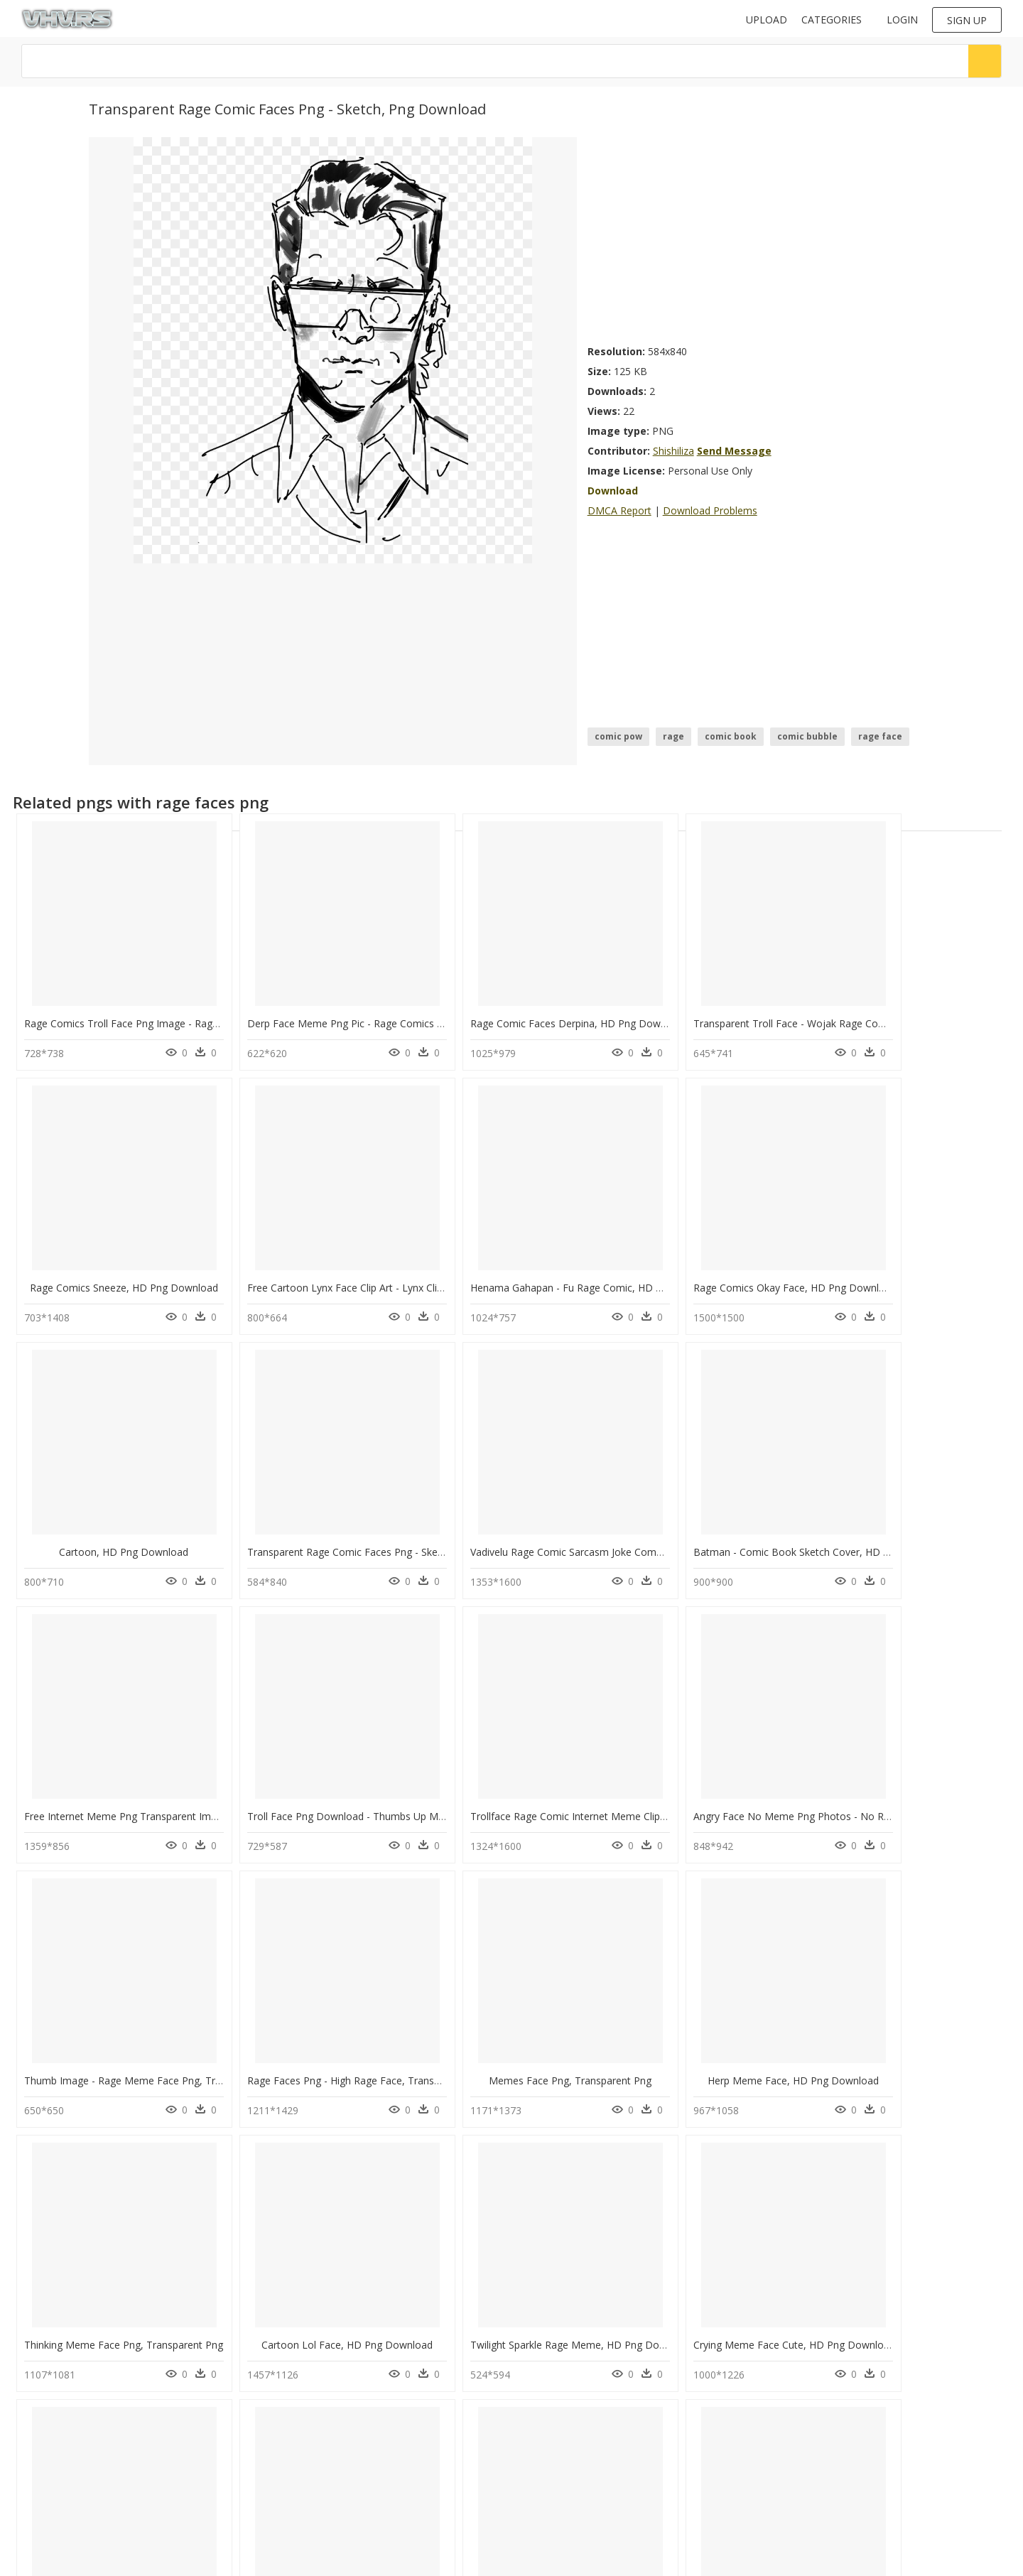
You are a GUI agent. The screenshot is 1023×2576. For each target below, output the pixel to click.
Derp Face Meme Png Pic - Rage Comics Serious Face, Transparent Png (390, 1016)
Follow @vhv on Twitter (564, 2395)
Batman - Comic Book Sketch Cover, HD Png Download (353, 1531)
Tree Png (167, 2383)
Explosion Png (177, 2451)
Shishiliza (673, 451)
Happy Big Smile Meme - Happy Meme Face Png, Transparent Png (779, 2303)
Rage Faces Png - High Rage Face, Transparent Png (543, 1788)
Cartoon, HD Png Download (714, 1273)
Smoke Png (171, 2400)
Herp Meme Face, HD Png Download (915, 1788)
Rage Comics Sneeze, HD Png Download (920, 1016)
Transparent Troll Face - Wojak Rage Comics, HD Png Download (775, 1016)
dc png (45, 2400)
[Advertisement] (761, 236)
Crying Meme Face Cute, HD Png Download (727, 2045)
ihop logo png (60, 2434)
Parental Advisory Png (193, 2434)
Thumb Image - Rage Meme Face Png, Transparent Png (353, 1788)
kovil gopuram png (70, 2383)
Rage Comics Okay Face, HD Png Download (526, 1273)
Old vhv (291, 2494)
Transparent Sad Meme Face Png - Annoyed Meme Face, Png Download (392, 2303)
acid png (48, 2417)
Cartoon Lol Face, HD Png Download (313, 2045)
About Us (294, 2446)
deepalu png (56, 2468)
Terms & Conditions (316, 2482)
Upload (766, 19)
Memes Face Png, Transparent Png (715, 1788)
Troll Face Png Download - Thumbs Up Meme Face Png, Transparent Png (795, 1531)
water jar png (58, 2485)
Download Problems (710, 510)
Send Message (734, 451)
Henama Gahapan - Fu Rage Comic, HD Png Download (351, 1273)
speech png (54, 2502)
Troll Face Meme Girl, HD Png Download (920, 2045)
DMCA (288, 2458)
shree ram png (61, 2451)
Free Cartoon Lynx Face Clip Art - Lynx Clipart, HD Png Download (174, 1273)
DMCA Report (619, 510)
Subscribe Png (177, 2417)
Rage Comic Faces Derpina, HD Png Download (533, 1016)
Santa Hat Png (177, 2485)
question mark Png (186, 2468)
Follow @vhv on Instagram (570, 2381)
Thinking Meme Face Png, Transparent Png (123, 2045)
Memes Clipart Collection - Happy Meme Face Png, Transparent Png (181, 2303)
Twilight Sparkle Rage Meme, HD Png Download (536, 2045)
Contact (291, 2434)
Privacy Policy (303, 2470)
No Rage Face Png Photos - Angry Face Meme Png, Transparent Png (584, 2303)
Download (613, 490)
